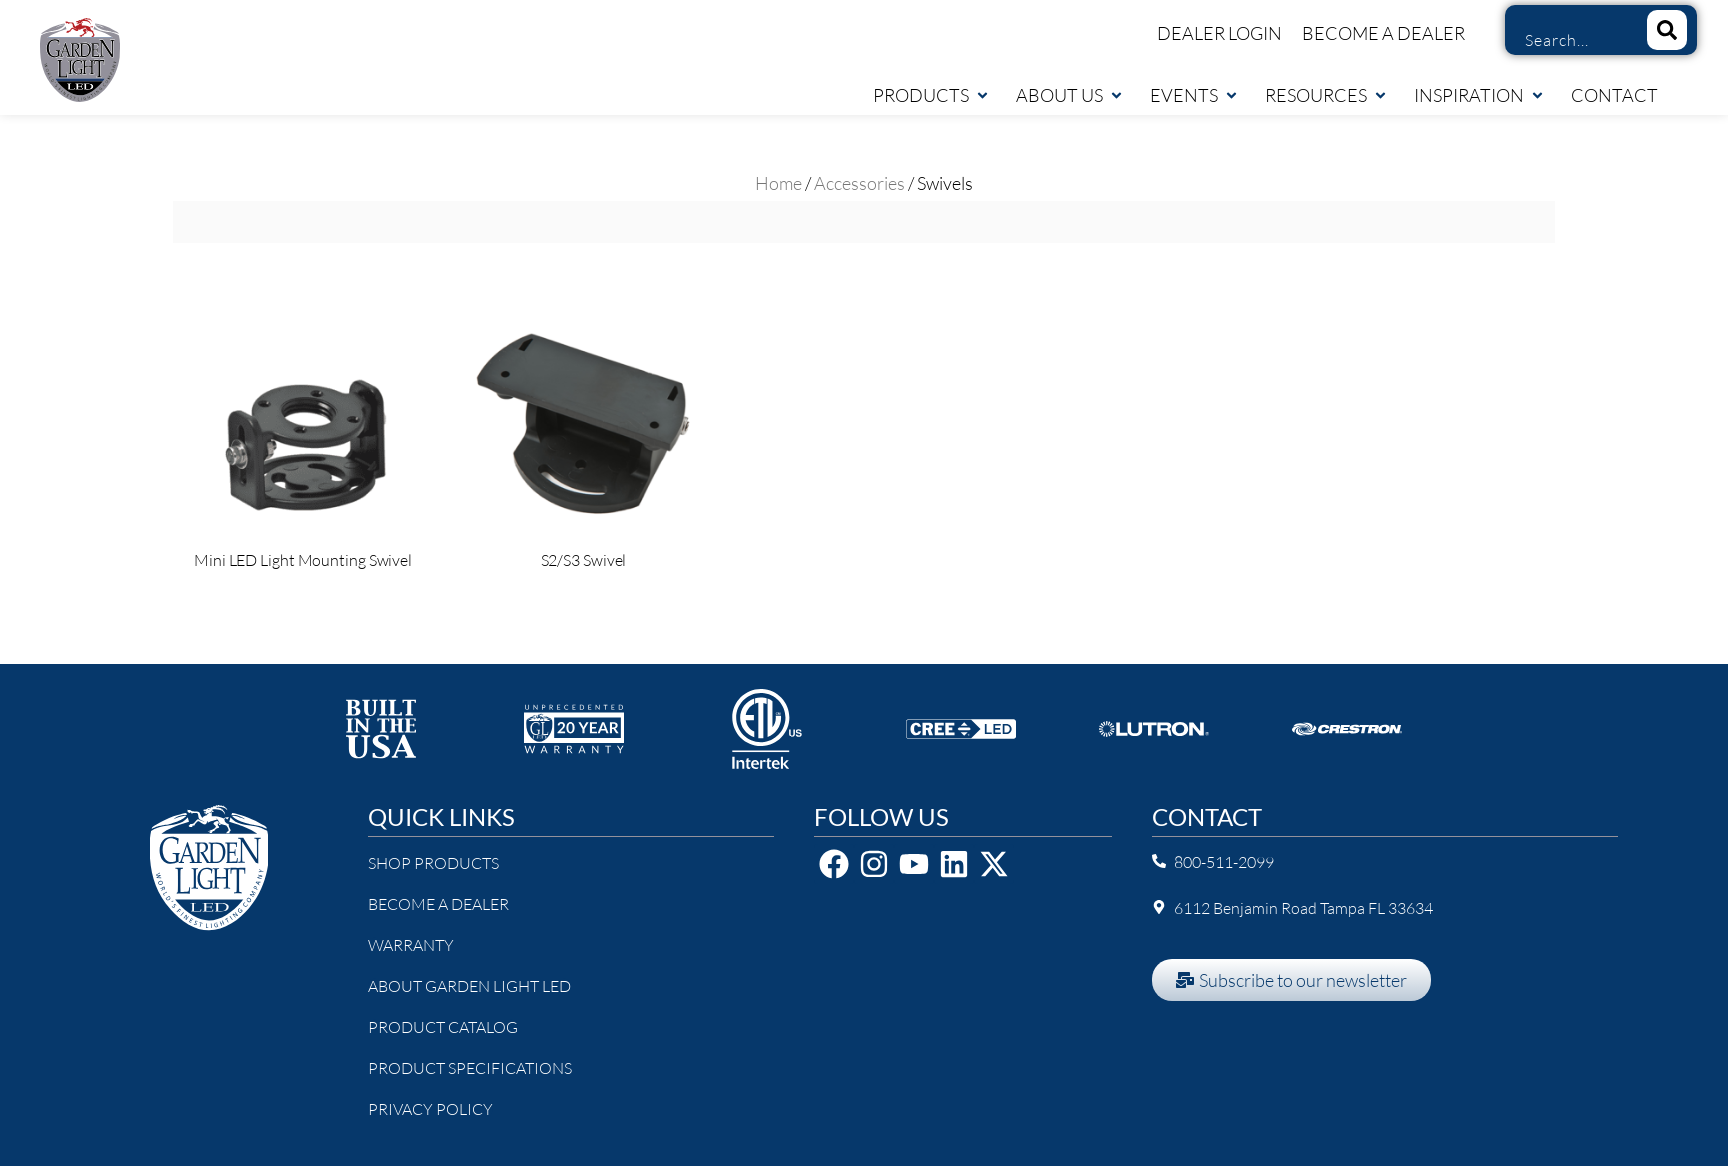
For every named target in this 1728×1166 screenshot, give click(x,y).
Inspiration (1479, 95)
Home (778, 183)
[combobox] (1568, 40)
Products (931, 95)
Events (1194, 95)
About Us (1070, 95)
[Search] (1667, 30)
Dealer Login (1219, 33)
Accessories (859, 183)
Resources (1326, 95)
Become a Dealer (1383, 33)
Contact (1614, 95)
